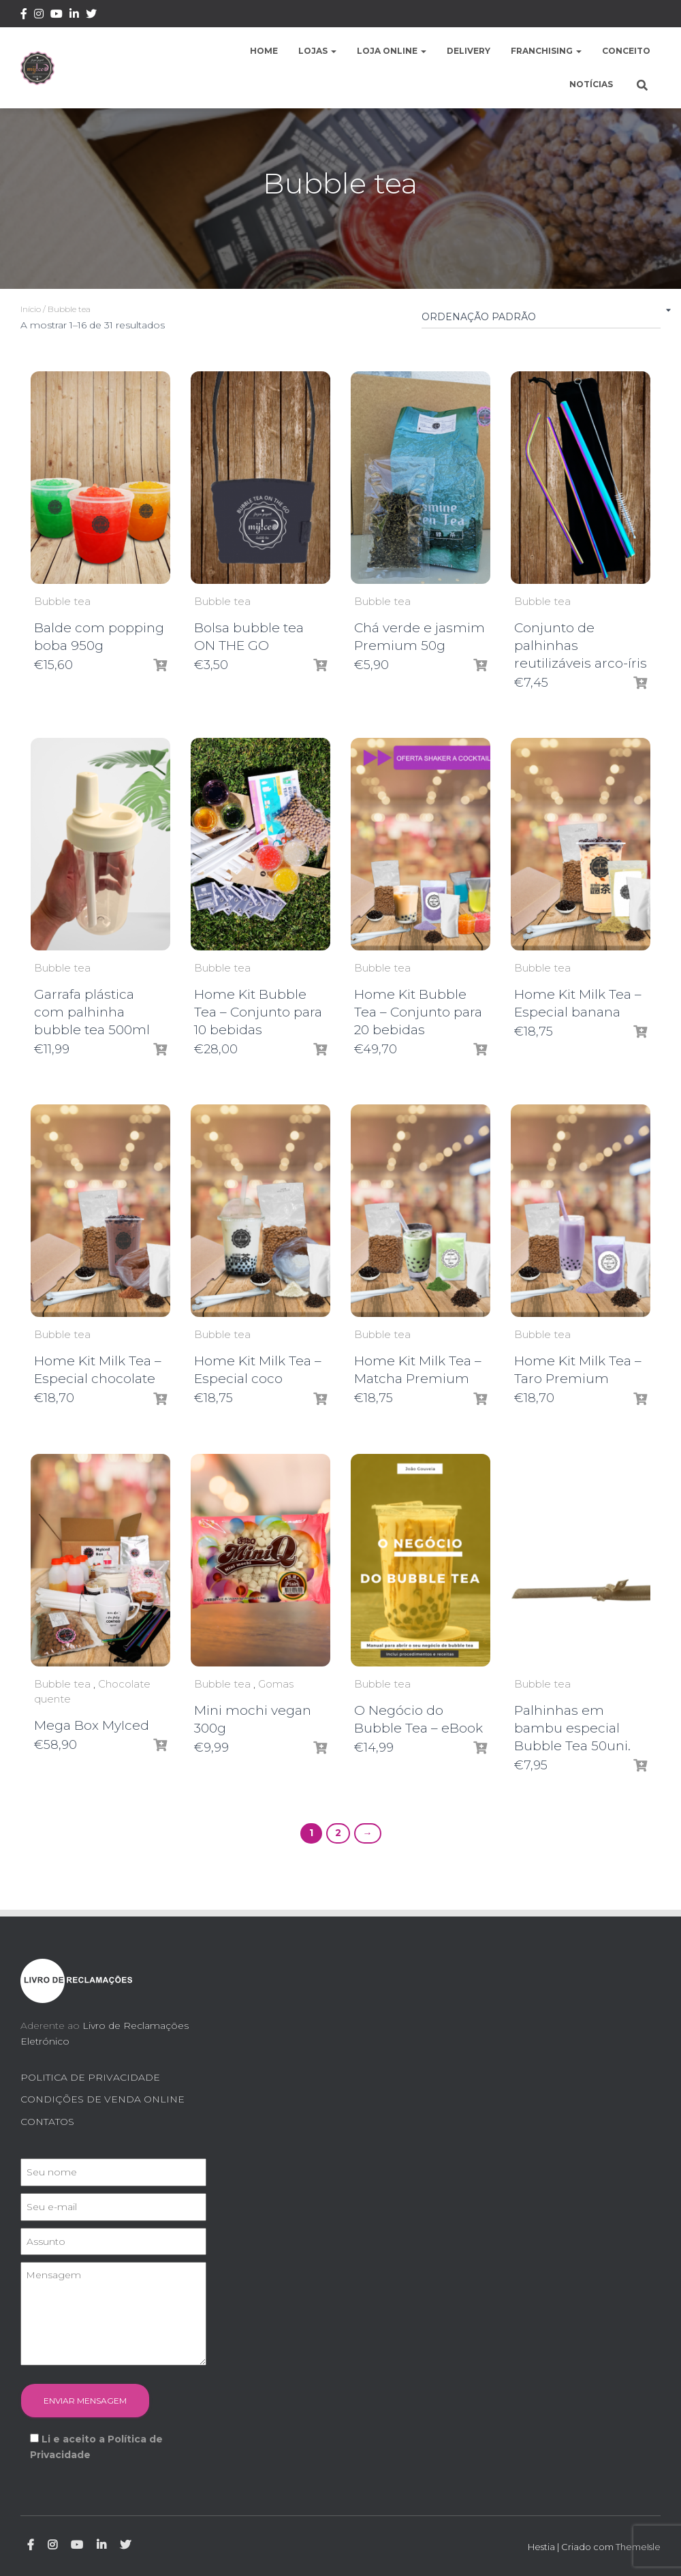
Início (30, 309)
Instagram (39, 15)
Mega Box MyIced (91, 1725)
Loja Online (391, 51)
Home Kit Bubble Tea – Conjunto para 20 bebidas (418, 1012)
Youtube (56, 15)
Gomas (276, 1683)
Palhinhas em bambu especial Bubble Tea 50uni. (572, 1728)
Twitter (91, 15)
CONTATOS (47, 2121)
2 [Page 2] (338, 1833)
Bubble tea (62, 601)
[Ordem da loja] (541, 319)
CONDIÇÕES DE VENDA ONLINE (102, 2099)
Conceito (626, 51)
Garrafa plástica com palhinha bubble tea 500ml (92, 1012)
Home (264, 51)
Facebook (23, 15)
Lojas (317, 51)
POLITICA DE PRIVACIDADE (90, 2077)
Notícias (591, 84)
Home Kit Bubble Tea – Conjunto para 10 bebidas (258, 1012)
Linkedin (74, 15)
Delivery (468, 51)
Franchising (546, 51)
